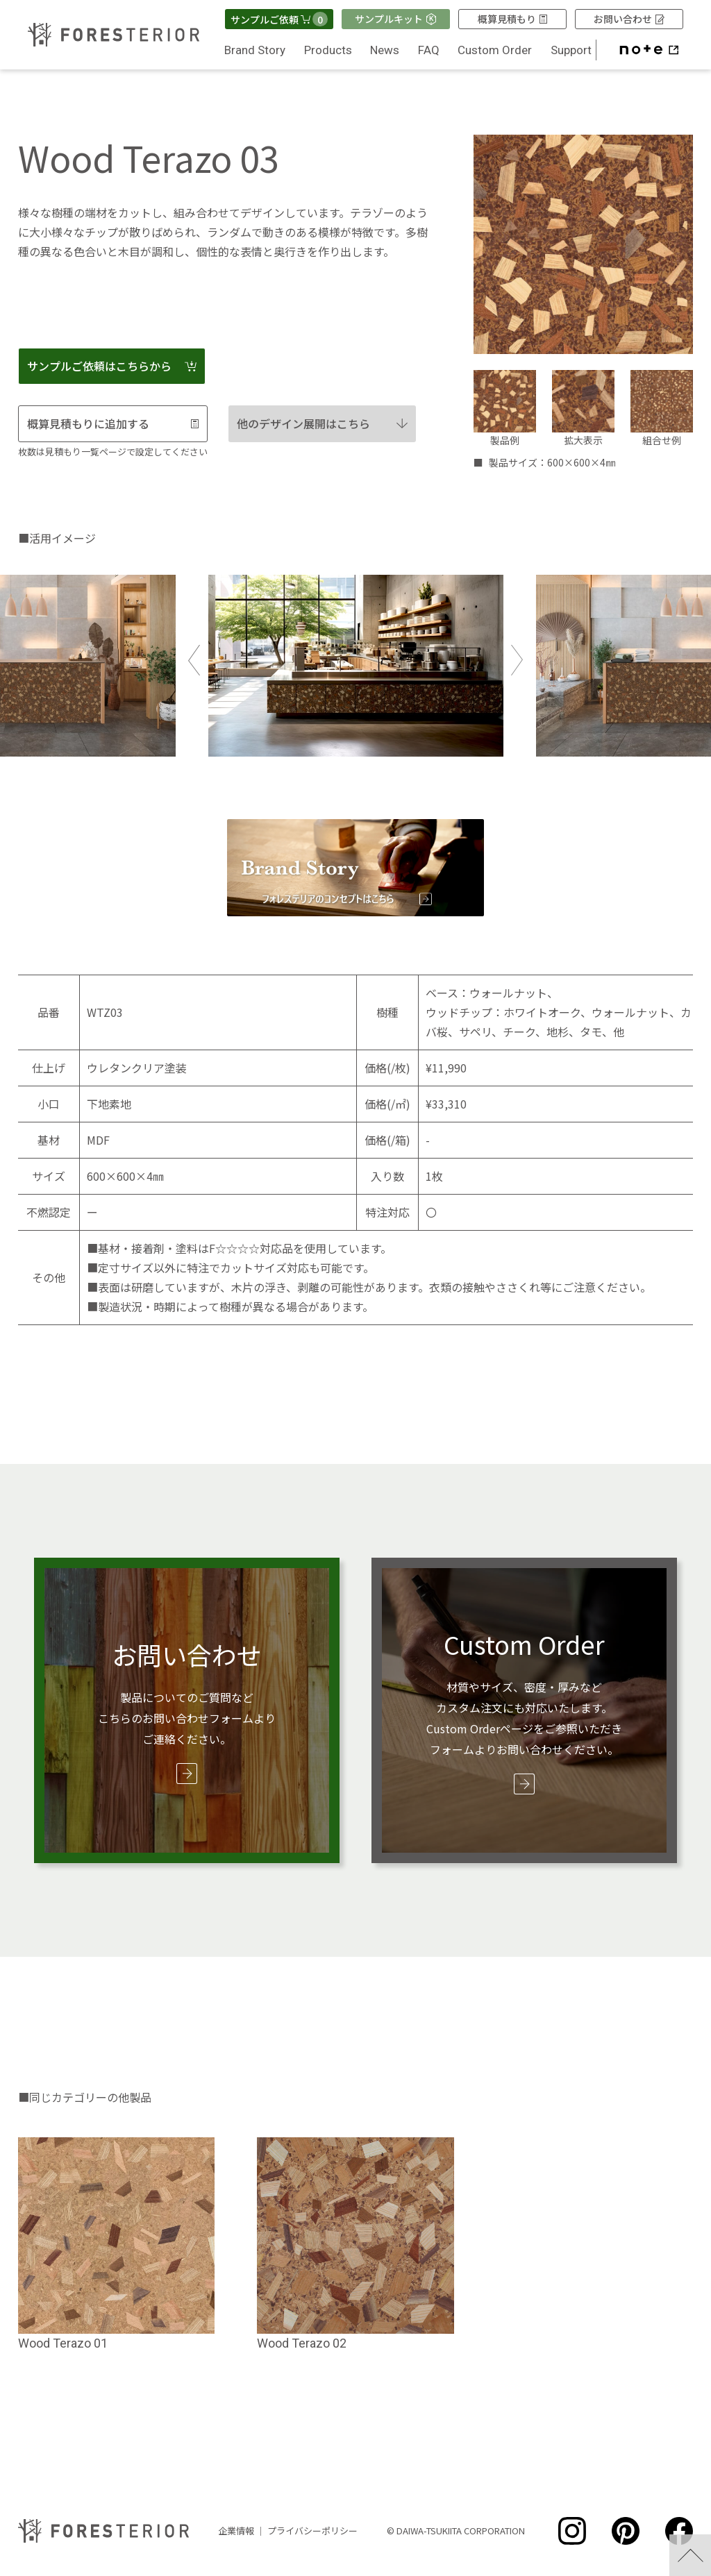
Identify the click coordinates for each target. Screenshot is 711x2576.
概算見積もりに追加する (113, 423)
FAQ (429, 50)
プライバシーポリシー (312, 2530)
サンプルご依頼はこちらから (111, 365)
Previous (194, 659)
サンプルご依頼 (279, 19)
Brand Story (254, 50)
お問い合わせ (629, 19)
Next (517, 659)
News (384, 50)
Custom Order (495, 50)
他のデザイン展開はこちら (322, 423)
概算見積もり (512, 19)
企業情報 (236, 2530)
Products (328, 50)
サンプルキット (395, 19)
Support (571, 50)
